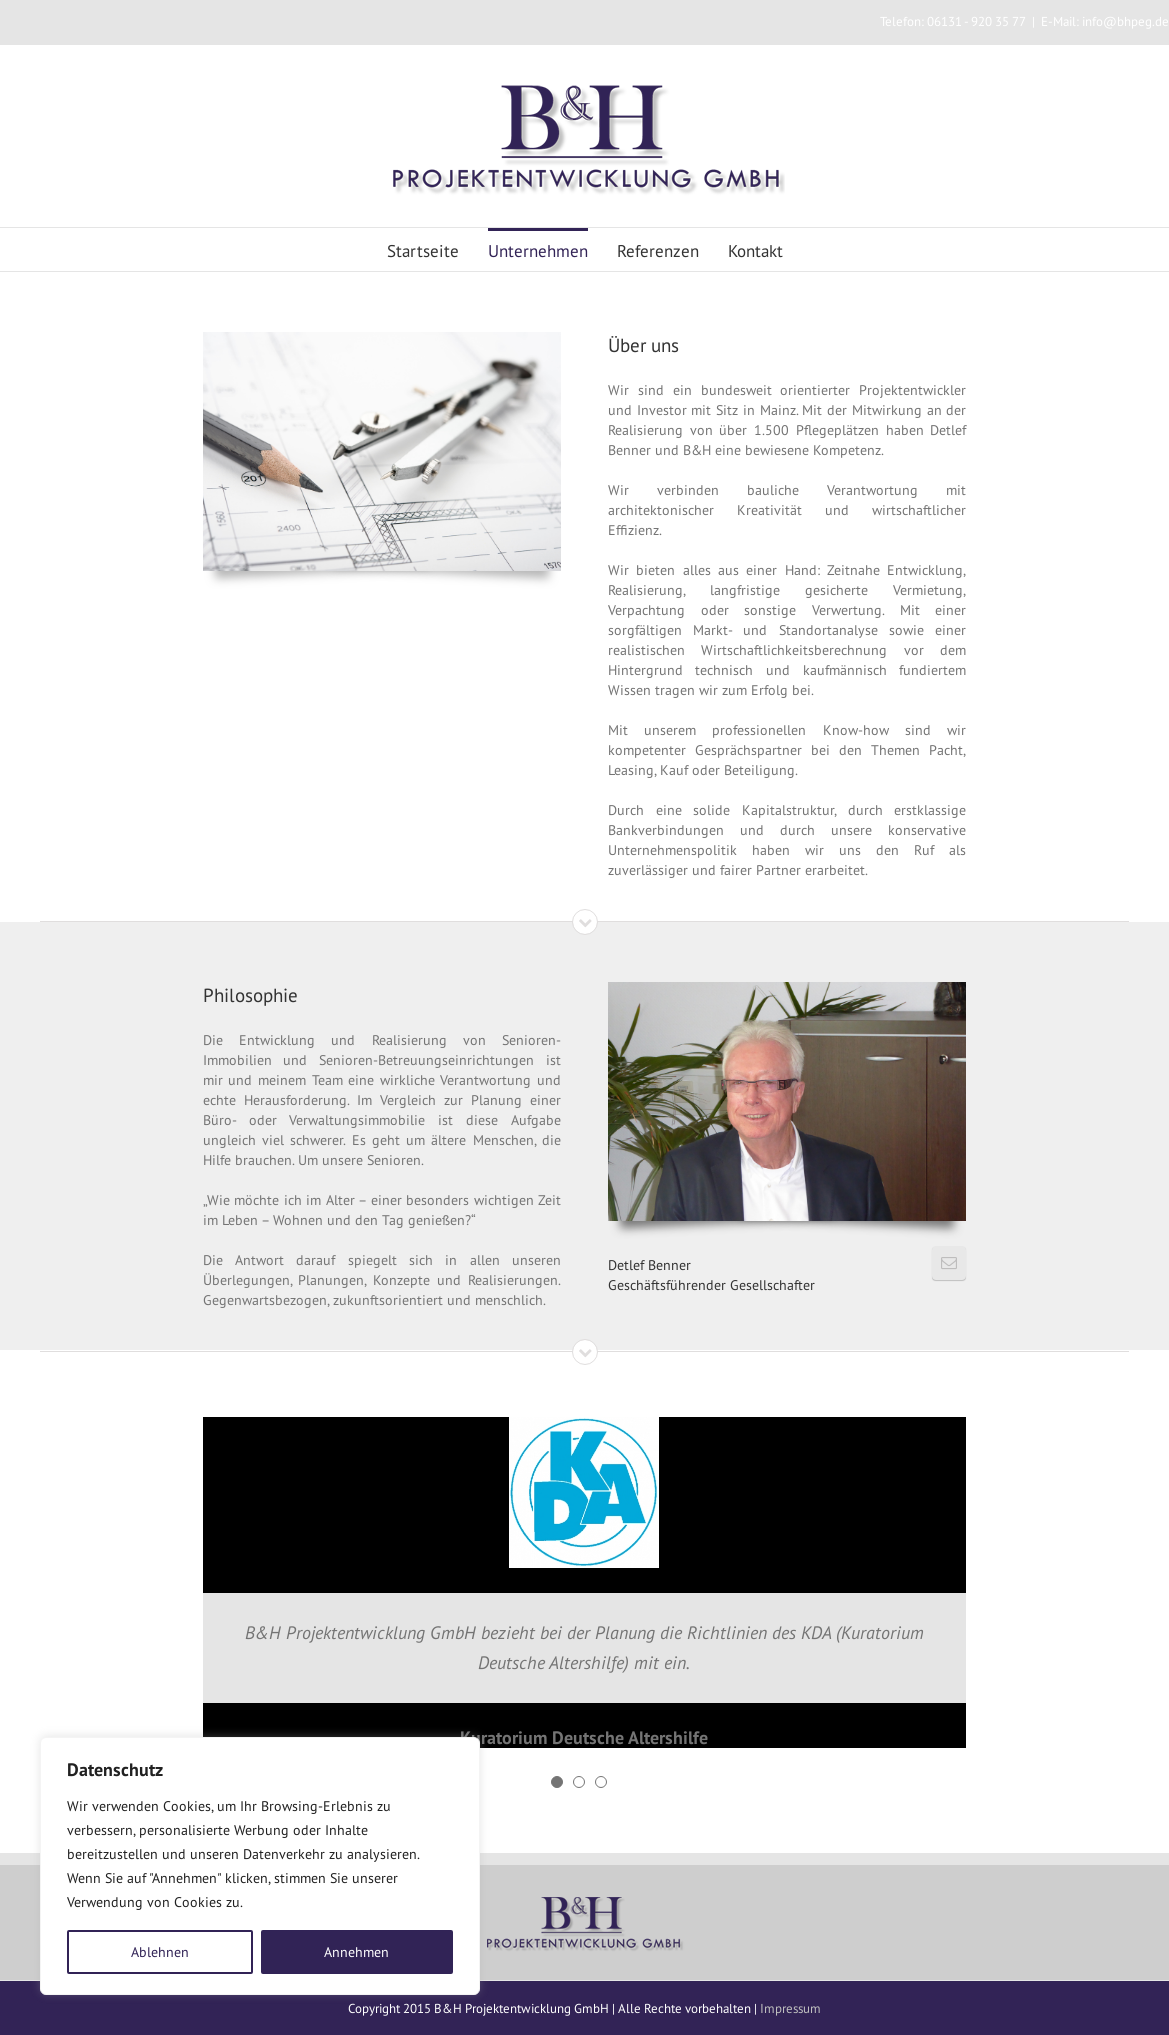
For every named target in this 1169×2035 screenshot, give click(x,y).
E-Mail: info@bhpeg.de (1105, 21)
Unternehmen (538, 251)
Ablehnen (160, 1952)
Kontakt (755, 251)
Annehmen (356, 1952)
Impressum (790, 2008)
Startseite (423, 251)
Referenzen (658, 251)
